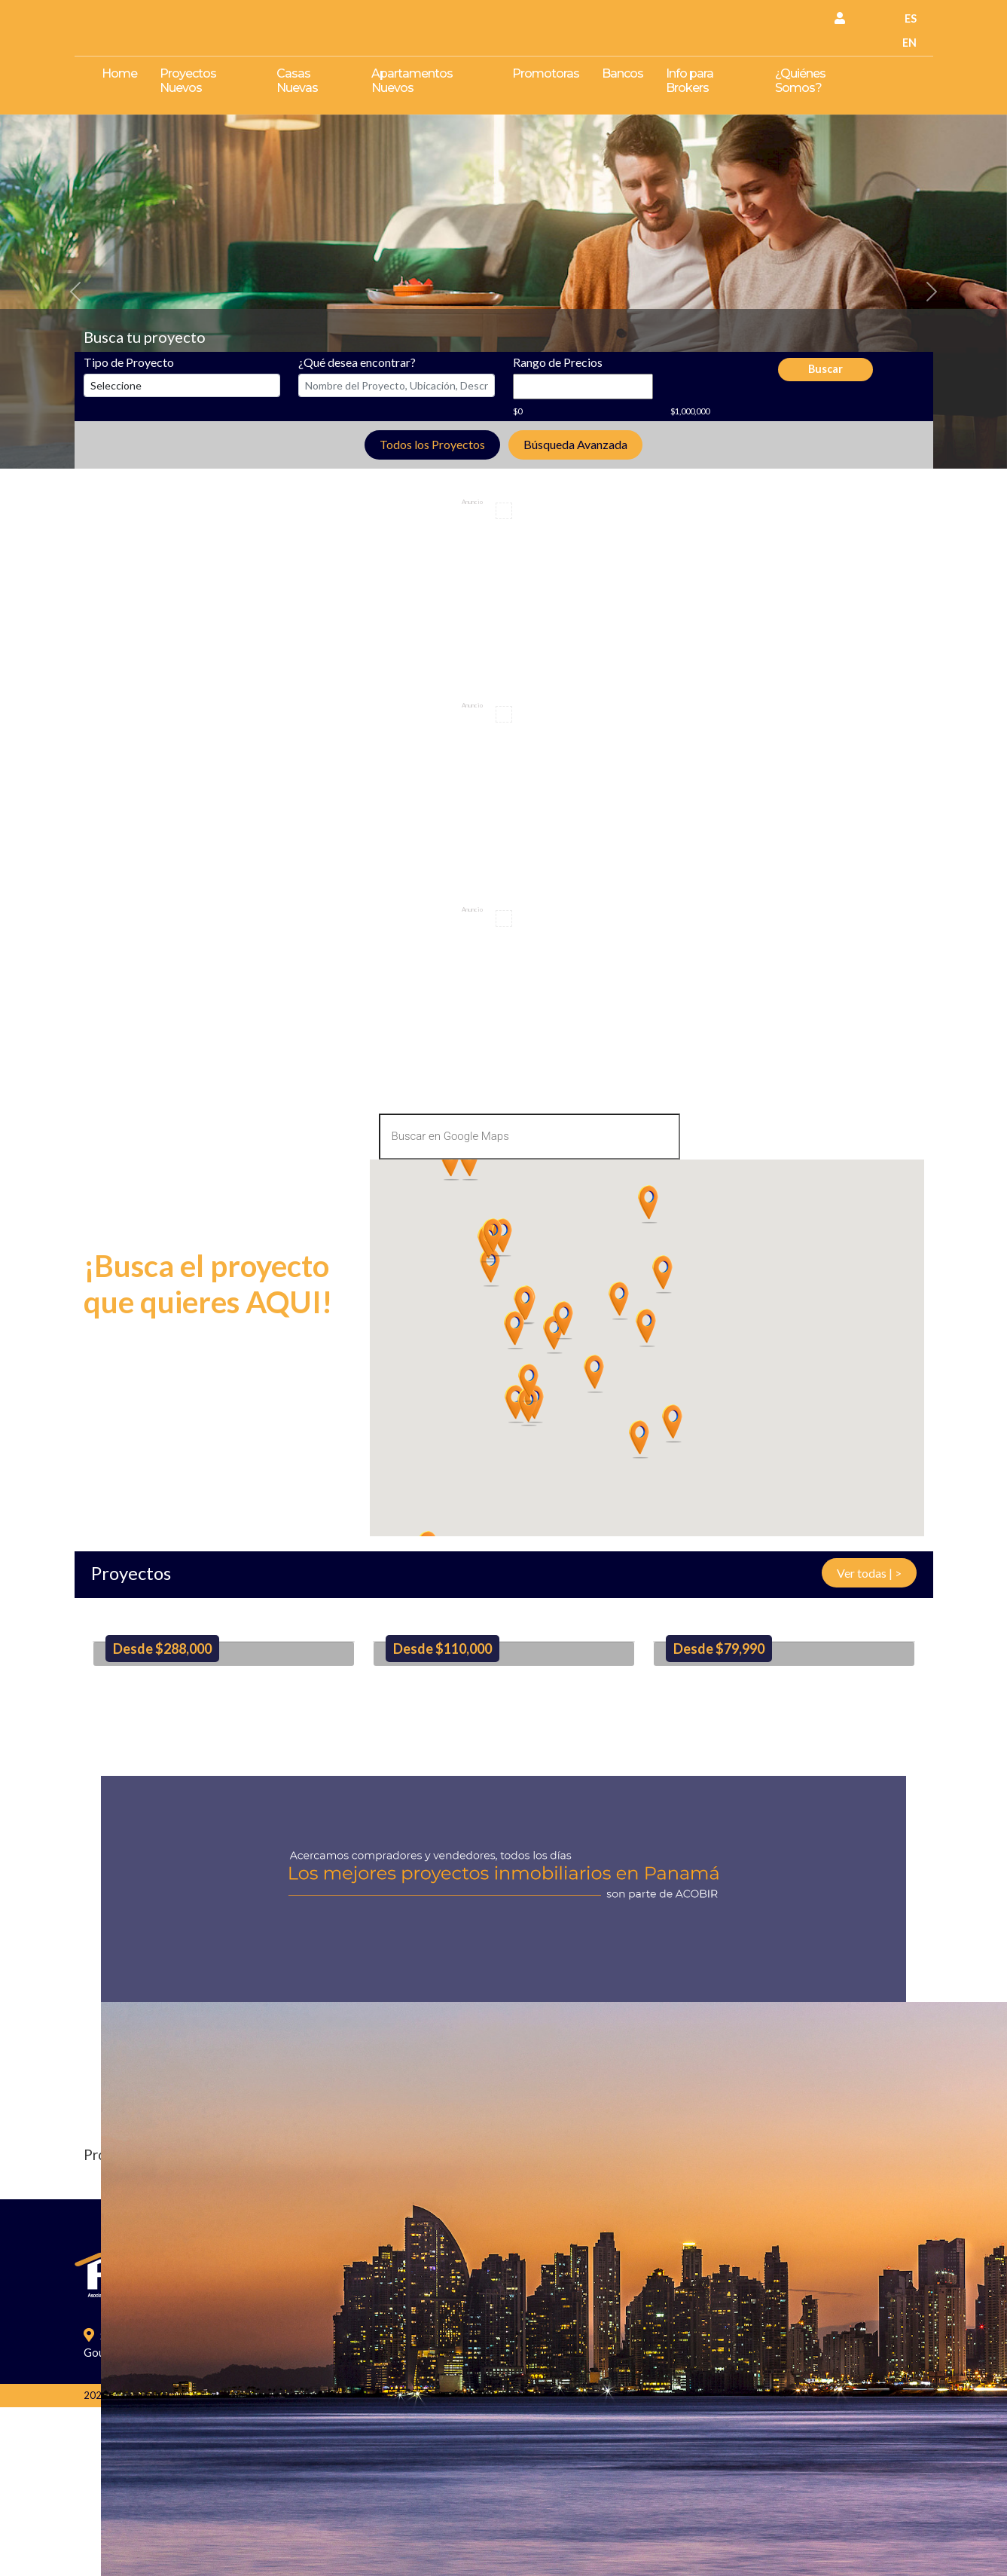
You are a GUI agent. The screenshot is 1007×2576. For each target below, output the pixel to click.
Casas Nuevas (297, 80)
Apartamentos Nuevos (412, 80)
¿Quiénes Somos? (800, 80)
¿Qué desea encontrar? (357, 362)
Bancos (622, 73)
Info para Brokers (689, 80)
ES (911, 18)
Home (119, 73)
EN (909, 42)
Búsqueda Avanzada (575, 444)
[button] (75, 292)
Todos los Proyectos (432, 444)
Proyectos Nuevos (188, 80)
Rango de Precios (558, 362)
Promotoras (545, 73)
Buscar (825, 368)
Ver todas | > (869, 1573)
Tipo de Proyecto (129, 362)
